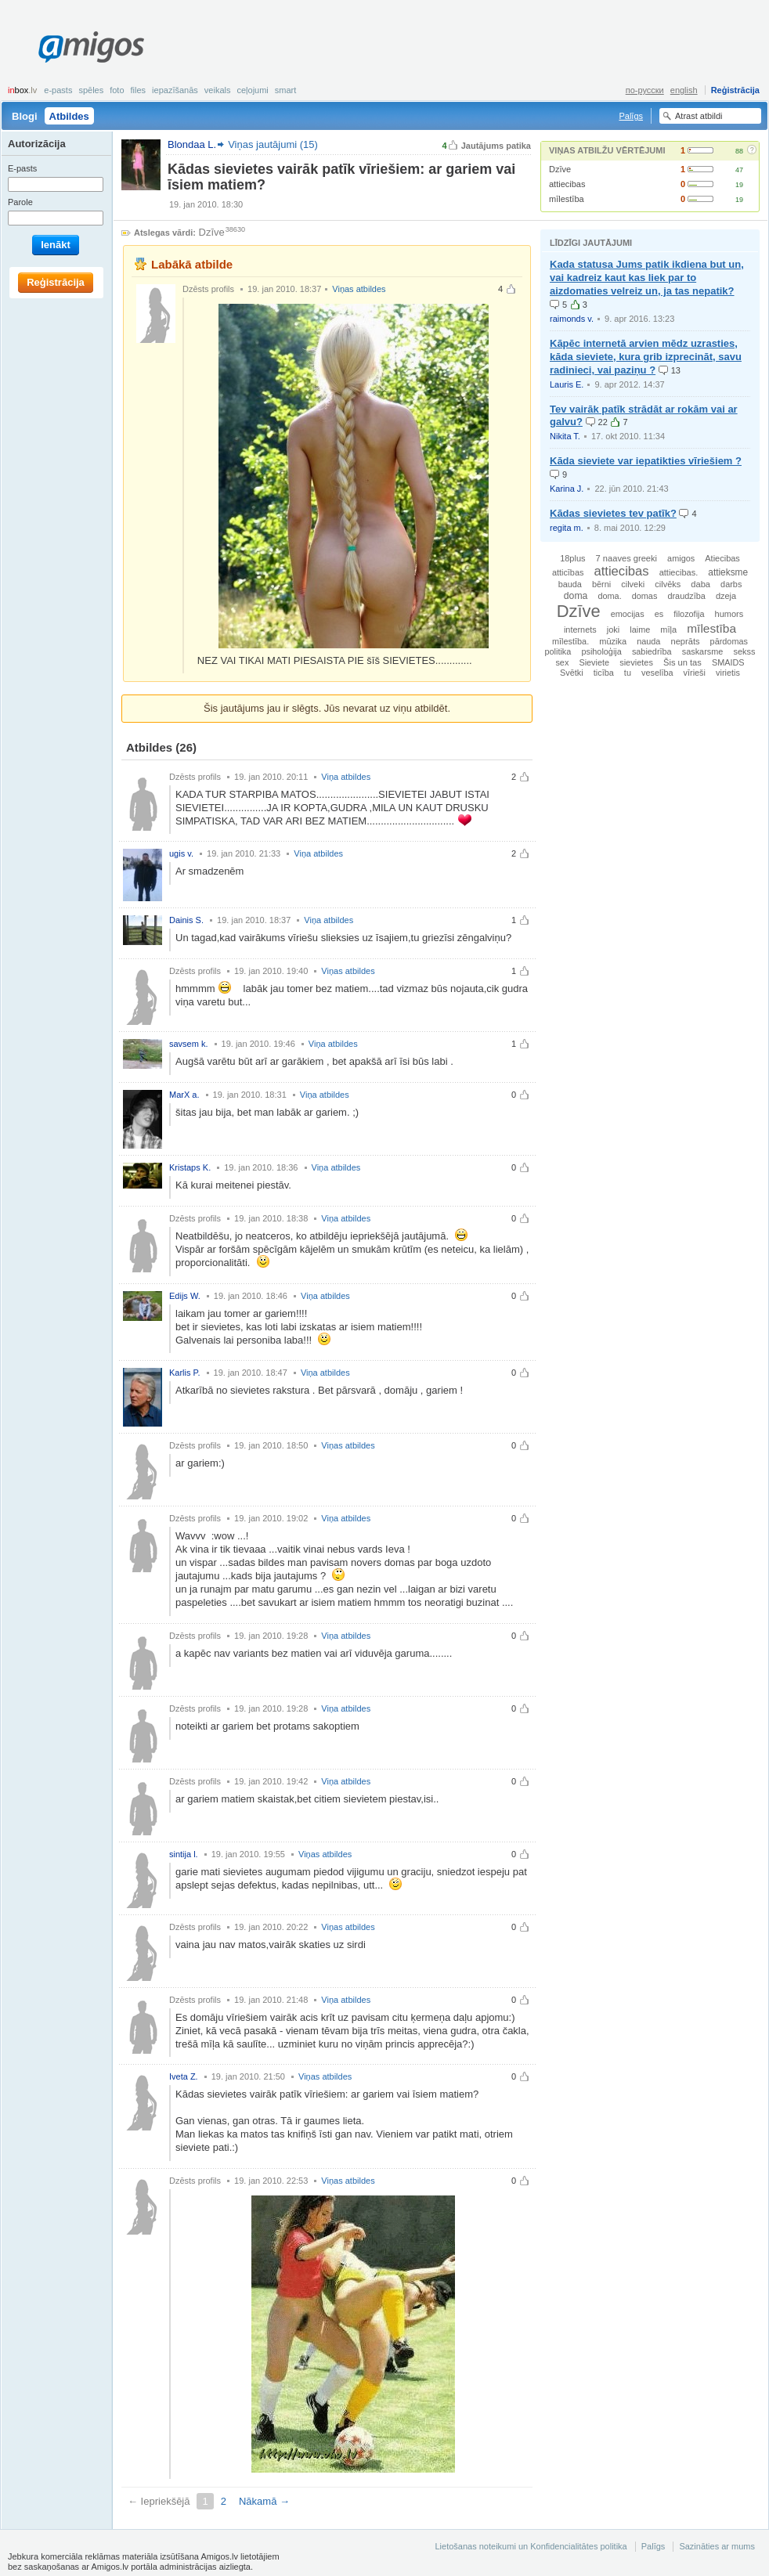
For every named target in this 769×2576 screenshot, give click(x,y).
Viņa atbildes (345, 776)
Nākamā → (264, 2501)
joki (613, 629)
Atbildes (69, 116)
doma (576, 595)
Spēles (90, 90)
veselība (657, 672)
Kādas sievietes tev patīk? (613, 513)
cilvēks (668, 584)
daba (700, 584)
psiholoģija (601, 651)
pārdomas (729, 641)
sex (562, 662)
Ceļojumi (252, 90)
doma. (609, 596)
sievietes (636, 662)
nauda (648, 641)
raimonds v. (572, 318)
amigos (681, 558)
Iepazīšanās (175, 90)
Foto (117, 90)
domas (645, 596)
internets (580, 629)
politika (557, 651)
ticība (604, 672)
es (659, 614)
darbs (731, 584)
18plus (572, 558)
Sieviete (594, 662)
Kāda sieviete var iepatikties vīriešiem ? (646, 461)
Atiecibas (722, 558)
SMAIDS (728, 662)
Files (138, 90)
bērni (601, 584)
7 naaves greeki (626, 558)
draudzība (686, 596)
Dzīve (560, 169)
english (684, 90)
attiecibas (567, 184)
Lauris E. (566, 384)
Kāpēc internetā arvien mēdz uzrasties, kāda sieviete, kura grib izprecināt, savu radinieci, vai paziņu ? (646, 356)
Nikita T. (565, 436)
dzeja (726, 596)
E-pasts (58, 90)
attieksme (728, 572)
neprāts (684, 641)
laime (640, 629)
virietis (728, 672)
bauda (570, 584)
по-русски (645, 90)
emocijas (627, 614)
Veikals (217, 90)
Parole (20, 202)
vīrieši (695, 672)
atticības (568, 572)
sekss (744, 651)
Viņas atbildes (358, 289)
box (22, 90)
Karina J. (566, 488)
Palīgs (631, 116)
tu (627, 672)
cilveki (632, 584)
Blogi (25, 116)
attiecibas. (679, 572)
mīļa (668, 629)
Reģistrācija (735, 90)
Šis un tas (682, 662)
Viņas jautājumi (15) (273, 144)
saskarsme (703, 651)
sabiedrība (652, 651)
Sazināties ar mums (717, 2546)
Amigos (91, 47)
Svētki (571, 672)
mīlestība (566, 199)
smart (286, 90)
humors (729, 614)
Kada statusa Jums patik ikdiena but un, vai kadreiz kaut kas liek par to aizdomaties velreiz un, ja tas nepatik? (647, 277)
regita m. (566, 527)
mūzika (612, 641)
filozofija (688, 614)
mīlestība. (570, 641)
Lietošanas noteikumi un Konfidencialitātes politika (530, 2546)
